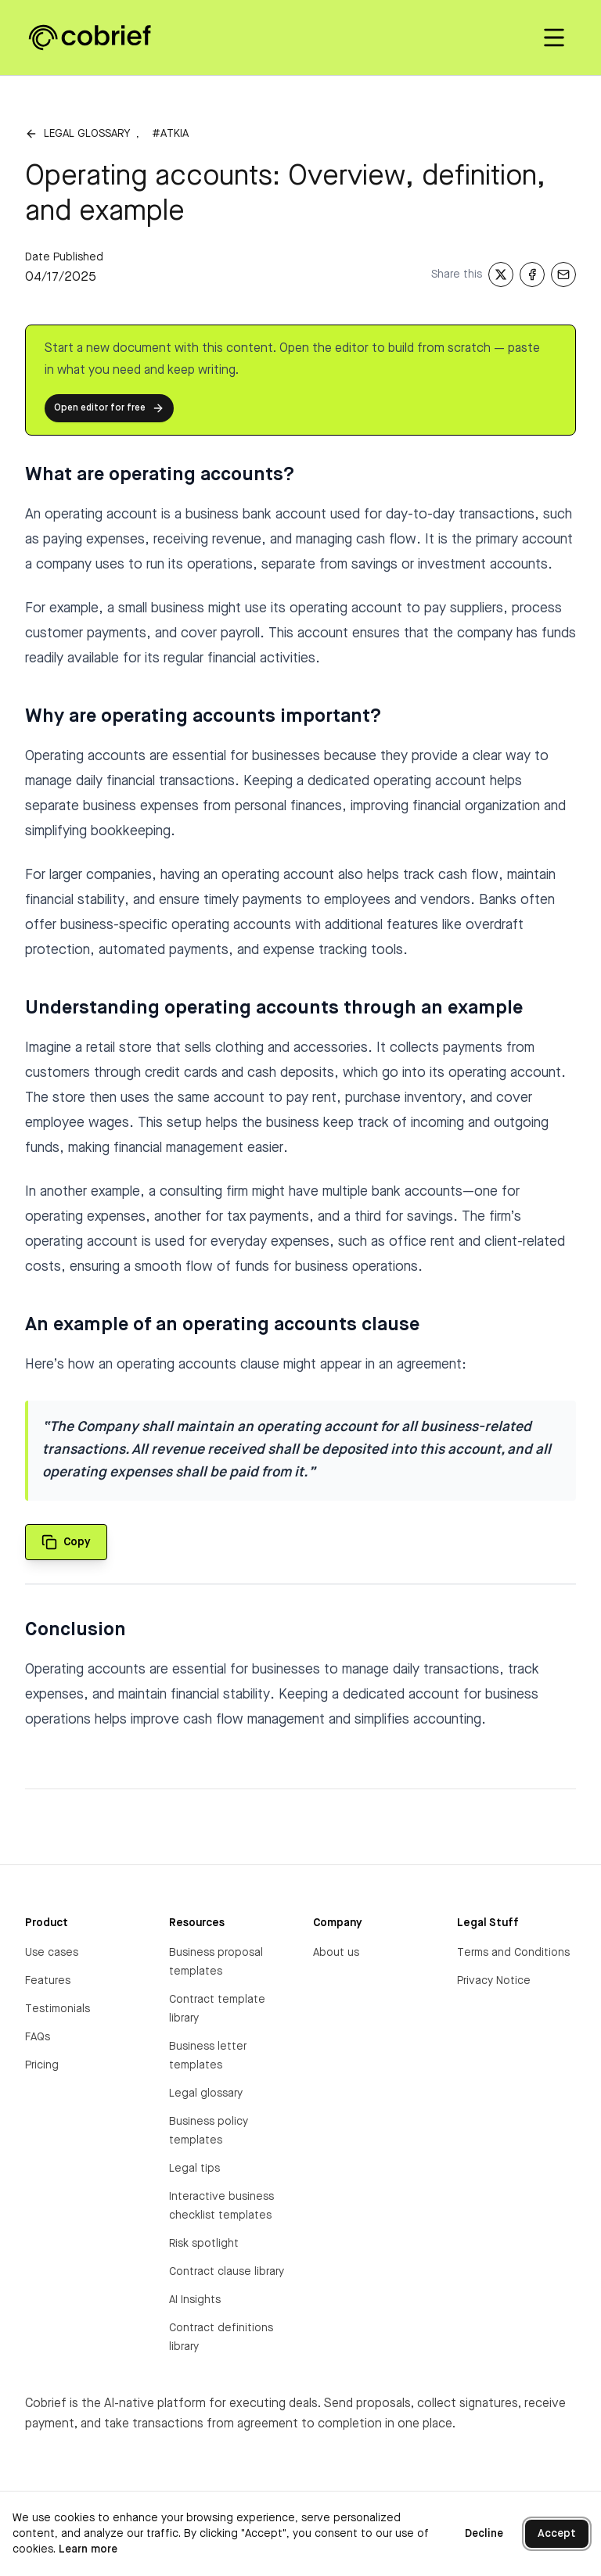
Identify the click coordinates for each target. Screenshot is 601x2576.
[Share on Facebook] (532, 274)
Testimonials (57, 2009)
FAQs (37, 2037)
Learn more (88, 2549)
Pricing (42, 2065)
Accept (557, 2533)
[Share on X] (500, 274)
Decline (484, 2533)
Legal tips (194, 2168)
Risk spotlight (204, 2243)
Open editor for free (109, 408)
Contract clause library (226, 2271)
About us (336, 1952)
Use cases (51, 1952)
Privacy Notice (494, 1980)
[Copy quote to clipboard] (66, 1542)
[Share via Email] (563, 274)
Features (47, 1980)
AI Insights (195, 2299)
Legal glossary (87, 133)
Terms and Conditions (513, 1952)
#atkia (170, 133)
